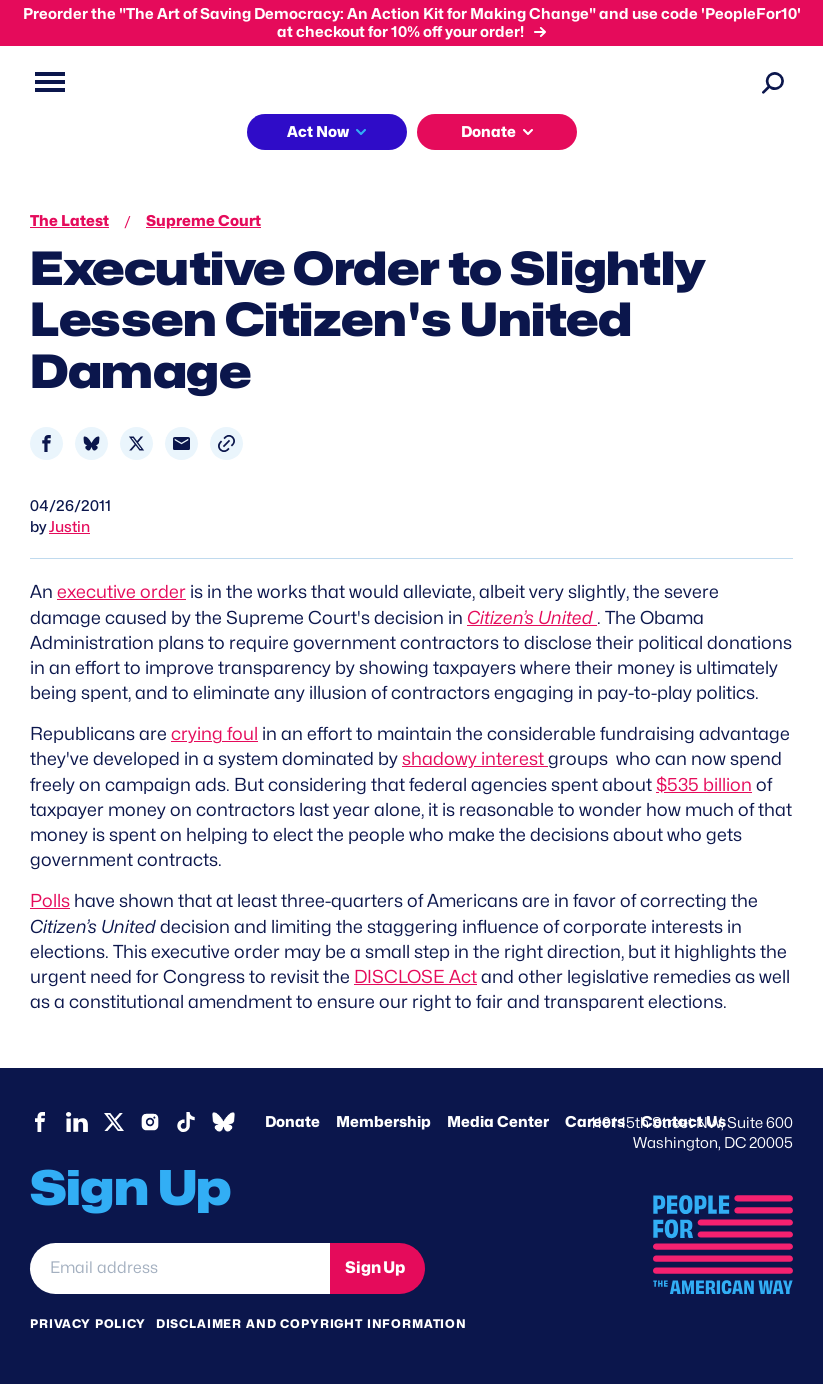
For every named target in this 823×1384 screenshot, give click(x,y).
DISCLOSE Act (415, 976)
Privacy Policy (88, 1323)
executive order (121, 591)
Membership (383, 1122)
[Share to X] (136, 443)
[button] (226, 443)
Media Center (498, 1122)
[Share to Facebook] (46, 443)
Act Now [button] (318, 132)
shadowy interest (475, 758)
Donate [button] (488, 132)
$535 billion (704, 784)
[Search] (773, 82)
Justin (69, 527)
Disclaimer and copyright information (311, 1323)
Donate (292, 1122)
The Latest (69, 221)
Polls (50, 900)
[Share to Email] (181, 443)
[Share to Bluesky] (91, 443)
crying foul (214, 733)
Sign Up (375, 1267)
